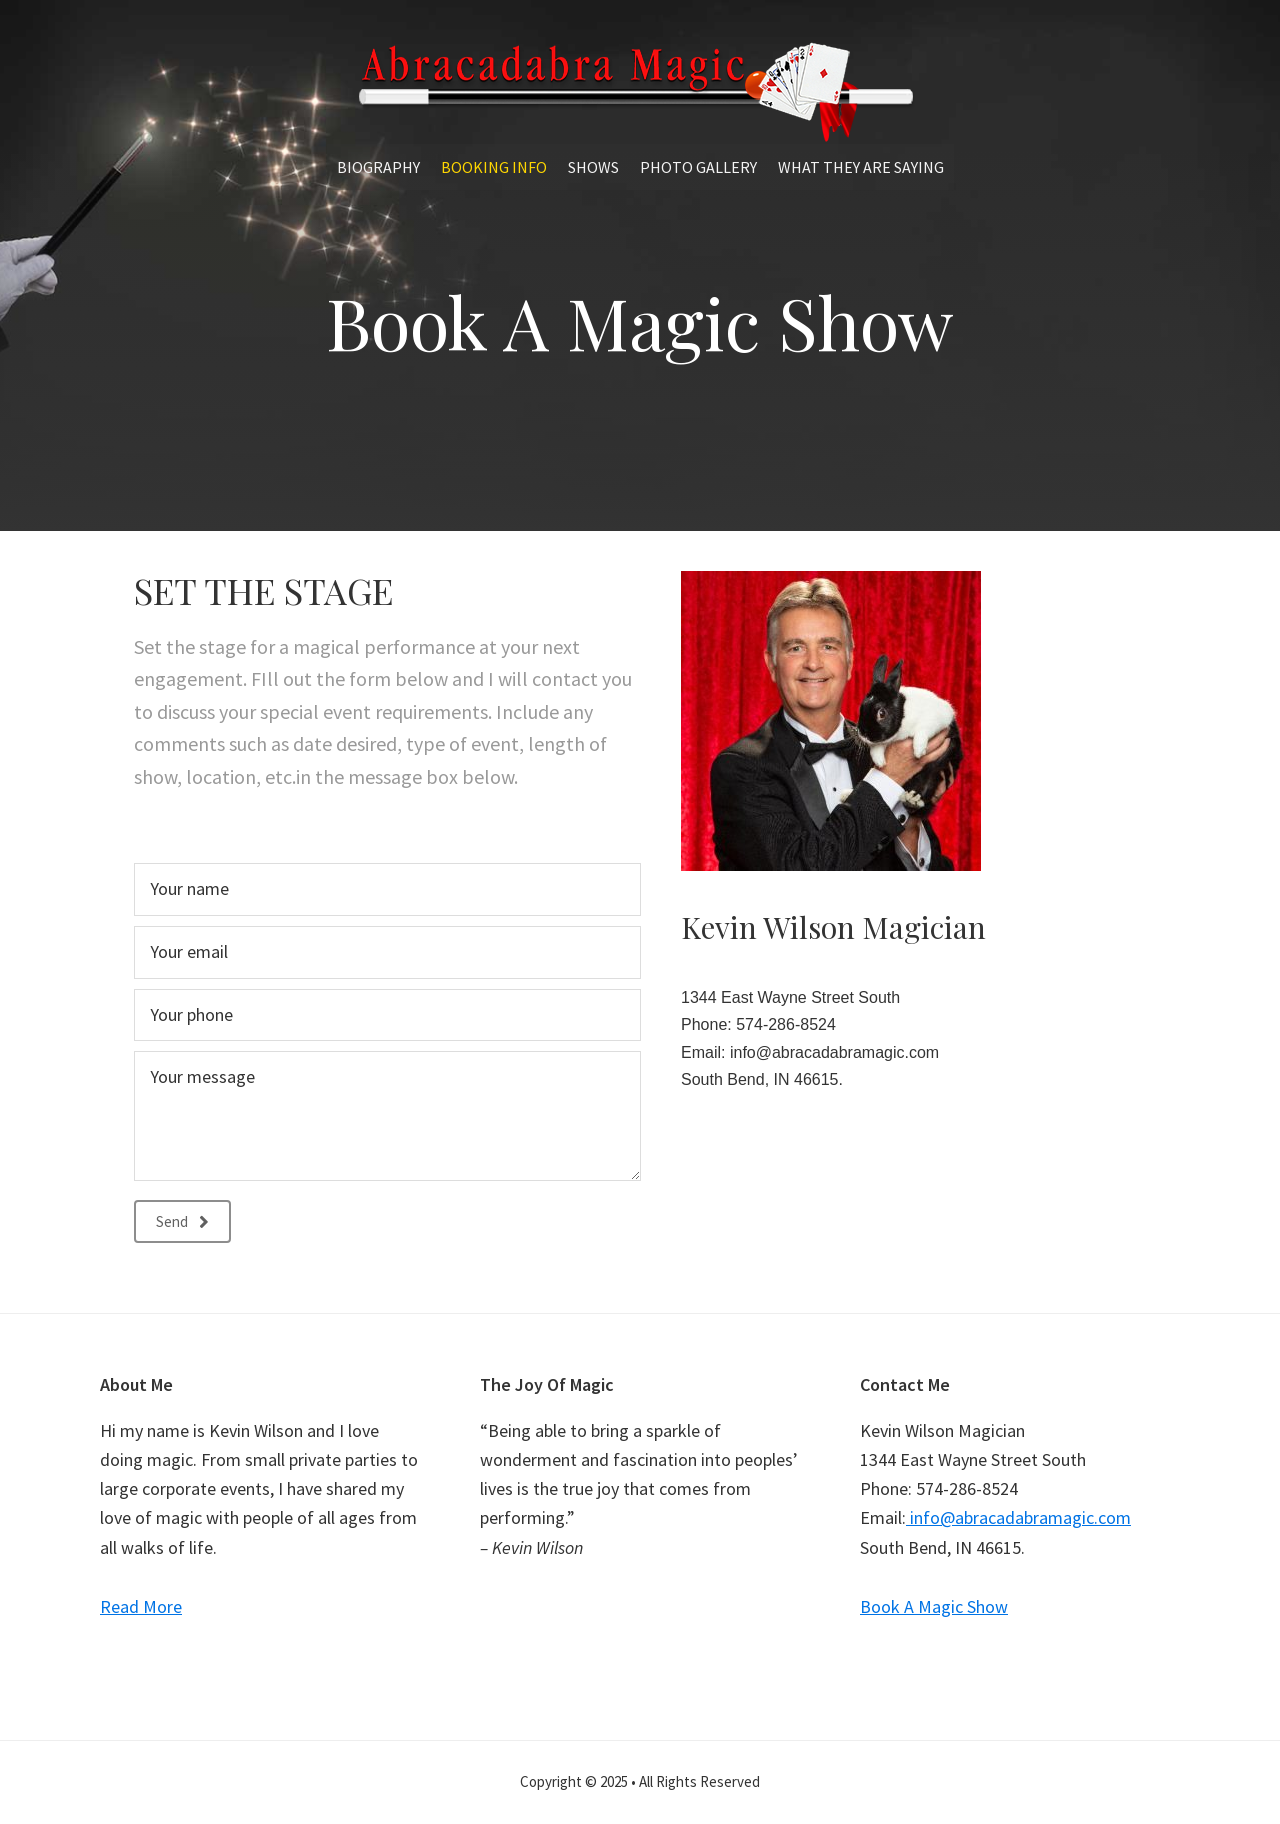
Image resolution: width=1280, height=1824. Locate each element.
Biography (378, 167)
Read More (141, 1606)
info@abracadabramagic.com (832, 1052)
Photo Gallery (698, 167)
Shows (593, 167)
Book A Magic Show (934, 1606)
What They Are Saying (861, 167)
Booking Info (494, 167)
